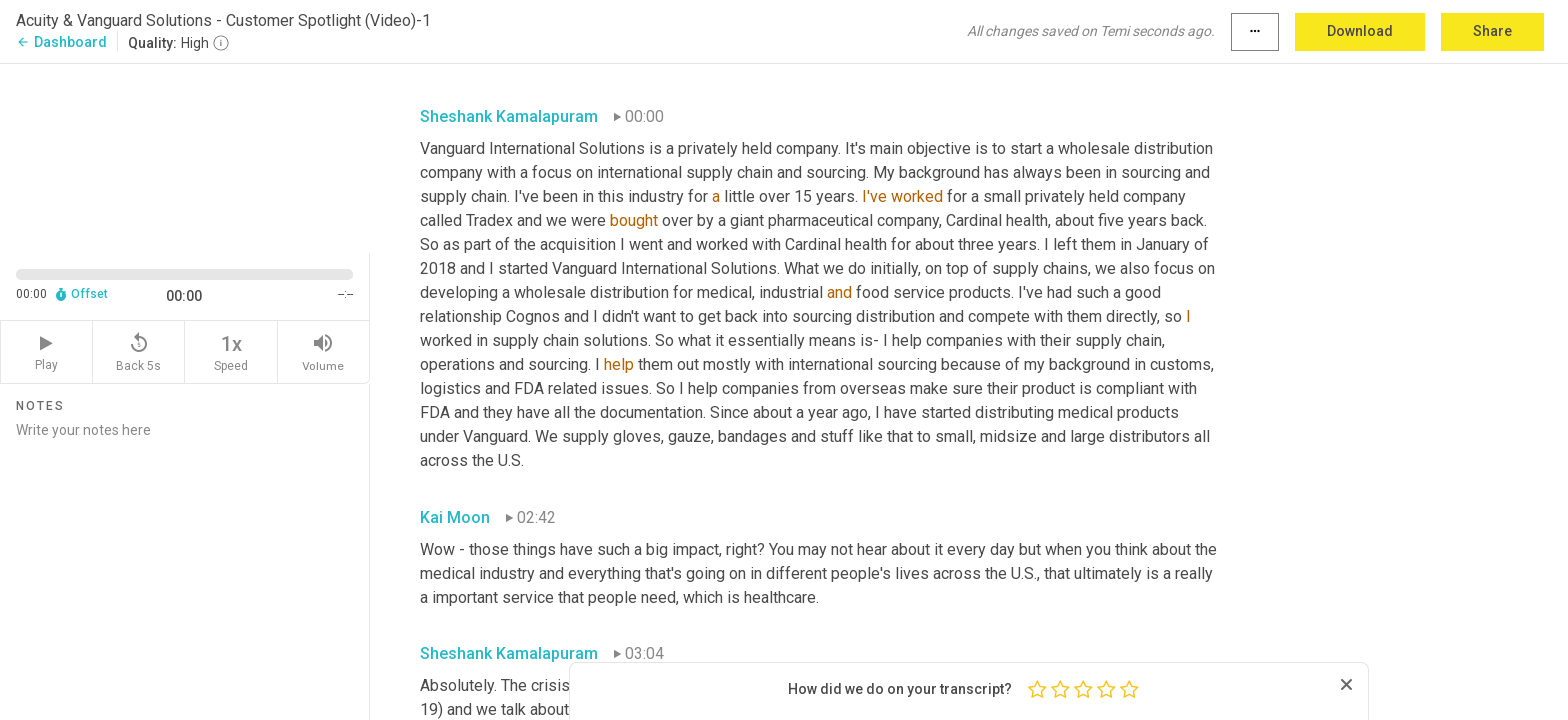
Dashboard (61, 42)
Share (1492, 31)
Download (1360, 31)
